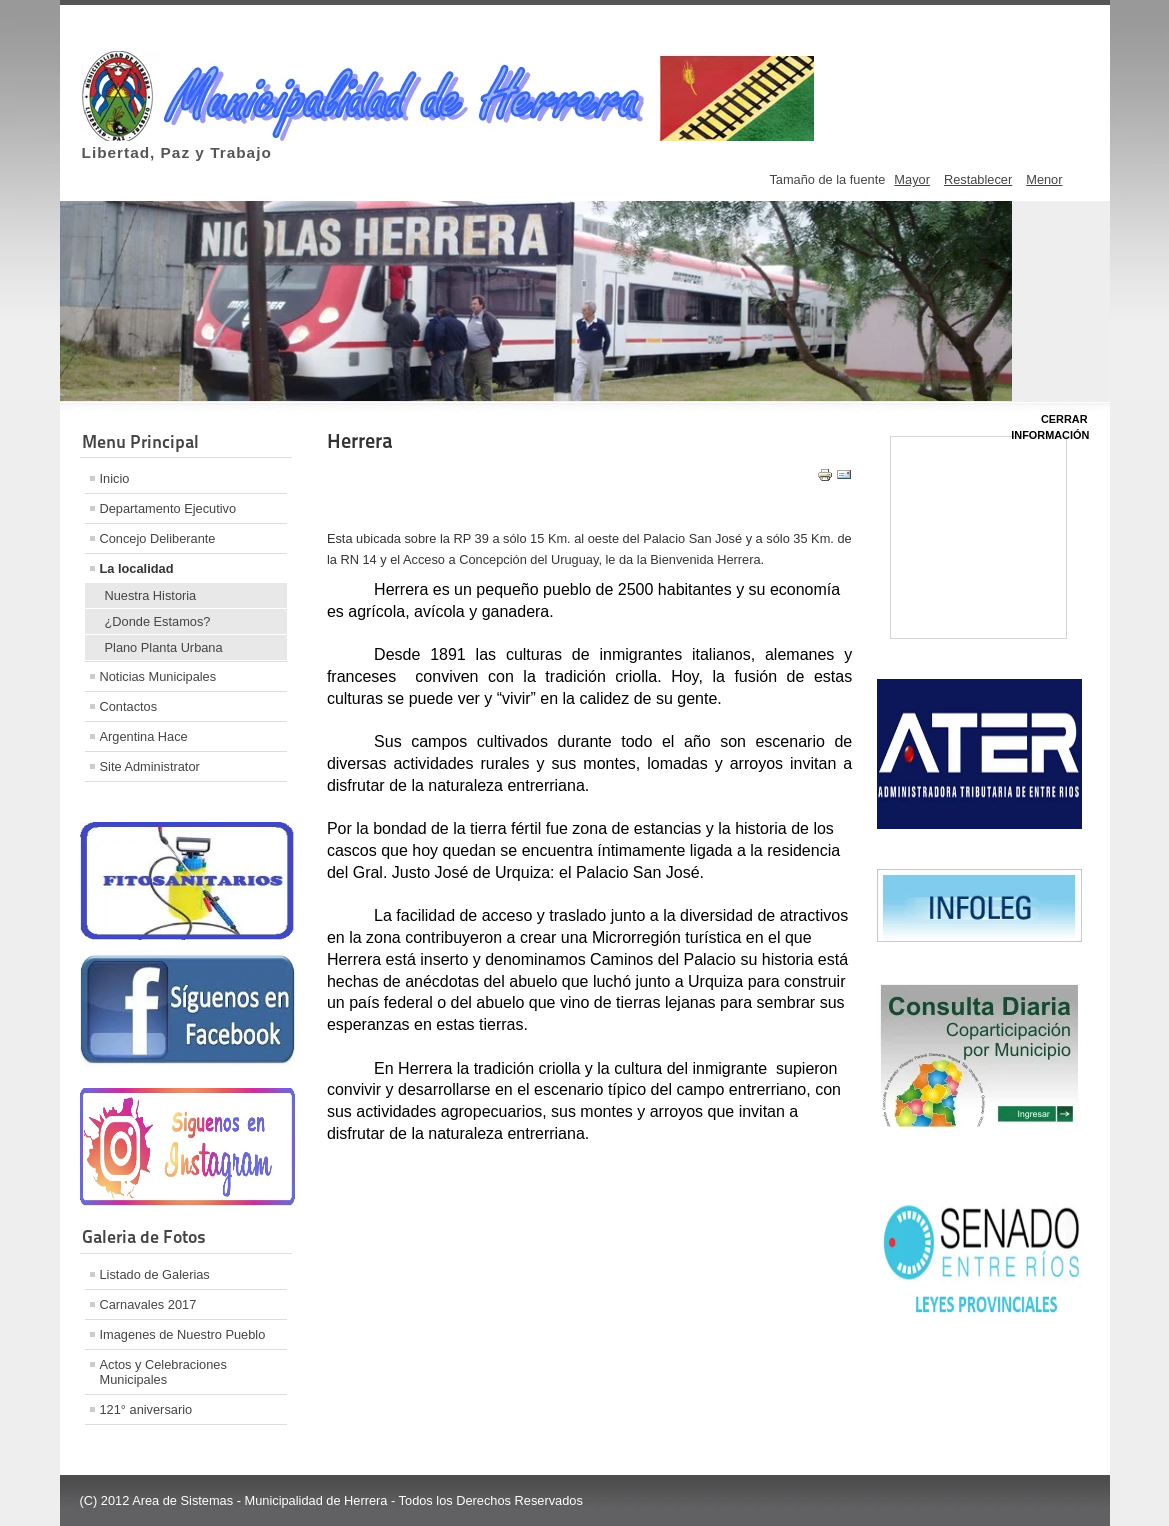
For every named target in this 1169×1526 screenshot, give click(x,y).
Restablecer (978, 179)
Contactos (129, 706)
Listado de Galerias (155, 1274)
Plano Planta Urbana (164, 647)
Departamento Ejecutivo (168, 508)
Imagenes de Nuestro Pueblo (183, 1334)
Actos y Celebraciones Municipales (163, 1372)
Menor (1044, 179)
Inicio (115, 478)
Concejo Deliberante (158, 538)
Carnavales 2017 (148, 1304)
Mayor (912, 179)
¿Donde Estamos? (158, 621)
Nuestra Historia (151, 595)
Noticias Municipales (158, 676)
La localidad (137, 568)
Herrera (360, 441)
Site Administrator (150, 766)
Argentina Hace (144, 736)
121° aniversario (146, 1409)
